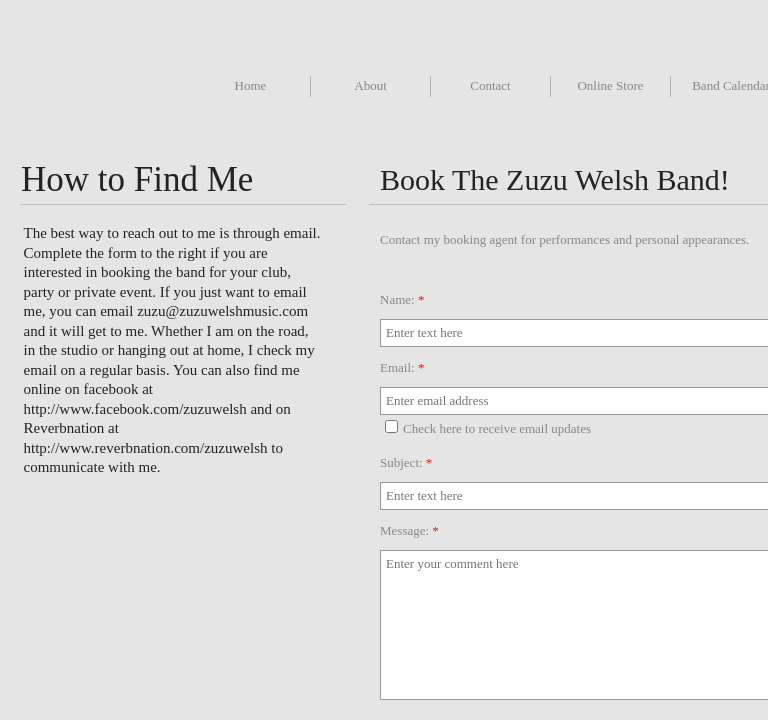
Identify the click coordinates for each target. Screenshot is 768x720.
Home (251, 85)
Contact (490, 85)
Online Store (610, 85)
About (370, 85)
